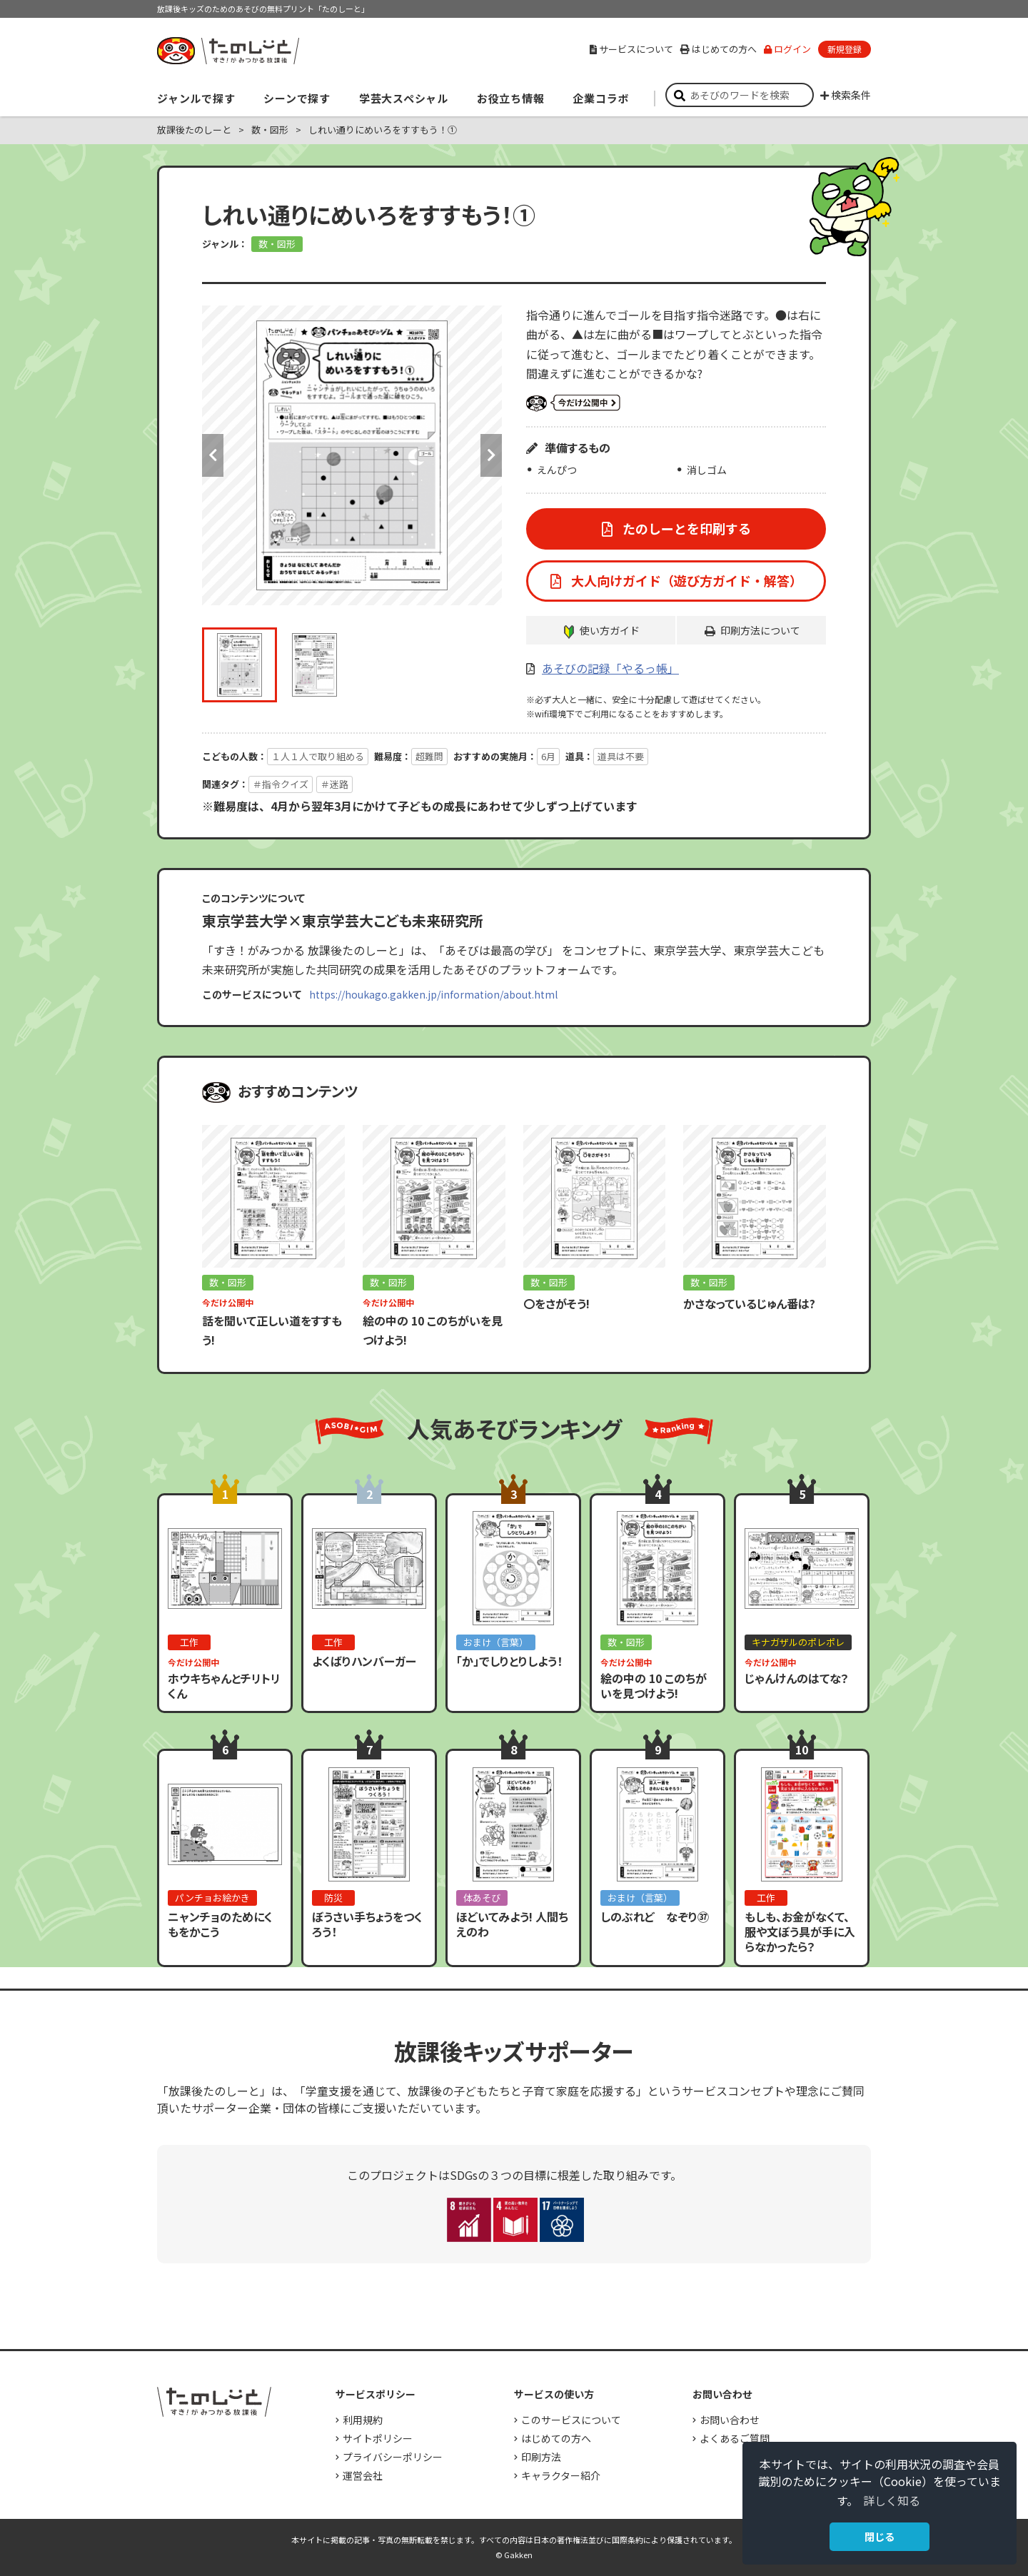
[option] (352, 455)
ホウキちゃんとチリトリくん (224, 1686)
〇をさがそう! (556, 1303)
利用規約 (363, 2420)
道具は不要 (621, 756)
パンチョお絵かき (212, 1897)
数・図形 (269, 129)
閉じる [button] (880, 2536)
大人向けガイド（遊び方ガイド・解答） (685, 580)
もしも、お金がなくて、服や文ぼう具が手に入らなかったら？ (800, 1931)
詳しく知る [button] (891, 2500)
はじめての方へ (718, 49)
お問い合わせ (730, 2420)
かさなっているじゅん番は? (749, 1303)
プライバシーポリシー (393, 2457)
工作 (189, 1642)
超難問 (429, 756)
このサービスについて (571, 2420)
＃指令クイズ (280, 784)
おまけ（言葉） (495, 1642)
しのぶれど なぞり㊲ (654, 1916)
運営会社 (363, 2475)
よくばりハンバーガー (364, 1661)
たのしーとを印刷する (685, 528)
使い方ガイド (610, 630)
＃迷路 (334, 784)
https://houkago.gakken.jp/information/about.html (433, 994)
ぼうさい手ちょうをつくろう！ (367, 1924)
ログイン (787, 49)
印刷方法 (541, 2457)
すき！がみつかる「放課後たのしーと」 (228, 51)
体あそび (481, 1897)
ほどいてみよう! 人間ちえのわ (512, 1924)
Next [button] (491, 455)
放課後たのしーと (194, 129)
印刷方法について (760, 630)
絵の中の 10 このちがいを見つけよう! (653, 1686)
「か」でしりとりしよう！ (509, 1661)
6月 (548, 756)
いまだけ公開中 (573, 403)
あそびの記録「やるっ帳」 (610, 668)
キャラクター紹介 (560, 2475)
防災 (333, 1897)
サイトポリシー (378, 2438)
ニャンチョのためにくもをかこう (220, 1924)
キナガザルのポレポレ (798, 1642)
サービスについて (631, 49)
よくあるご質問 (735, 2438)
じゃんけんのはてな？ (797, 1678)
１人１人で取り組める (317, 756)
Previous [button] (212, 455)
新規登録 (844, 49)
